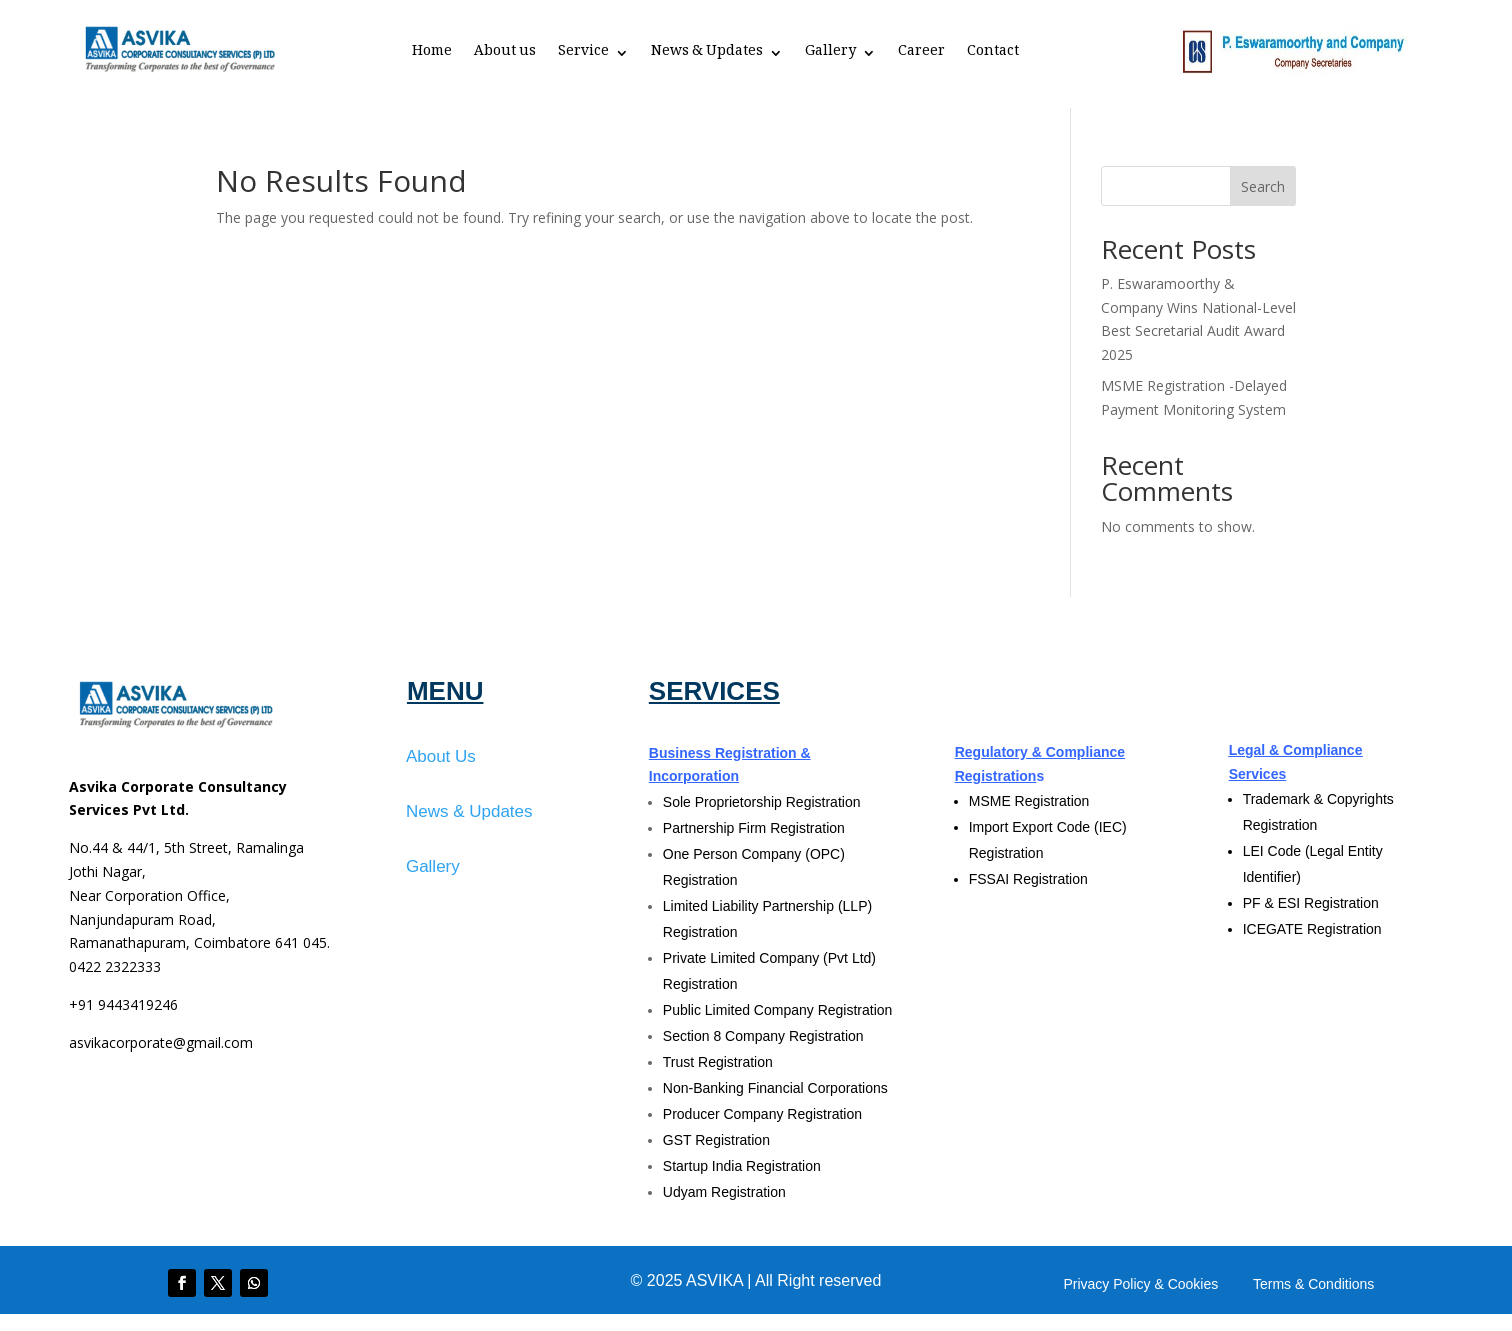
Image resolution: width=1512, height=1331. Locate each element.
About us (505, 55)
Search (1263, 186)
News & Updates (707, 55)
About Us (441, 756)
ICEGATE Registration (1312, 929)
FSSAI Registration (1028, 879)
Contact (993, 55)
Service (583, 55)
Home (432, 55)
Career (921, 55)
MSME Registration (1029, 801)
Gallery (830, 55)
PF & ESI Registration (1311, 903)
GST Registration (716, 1140)
